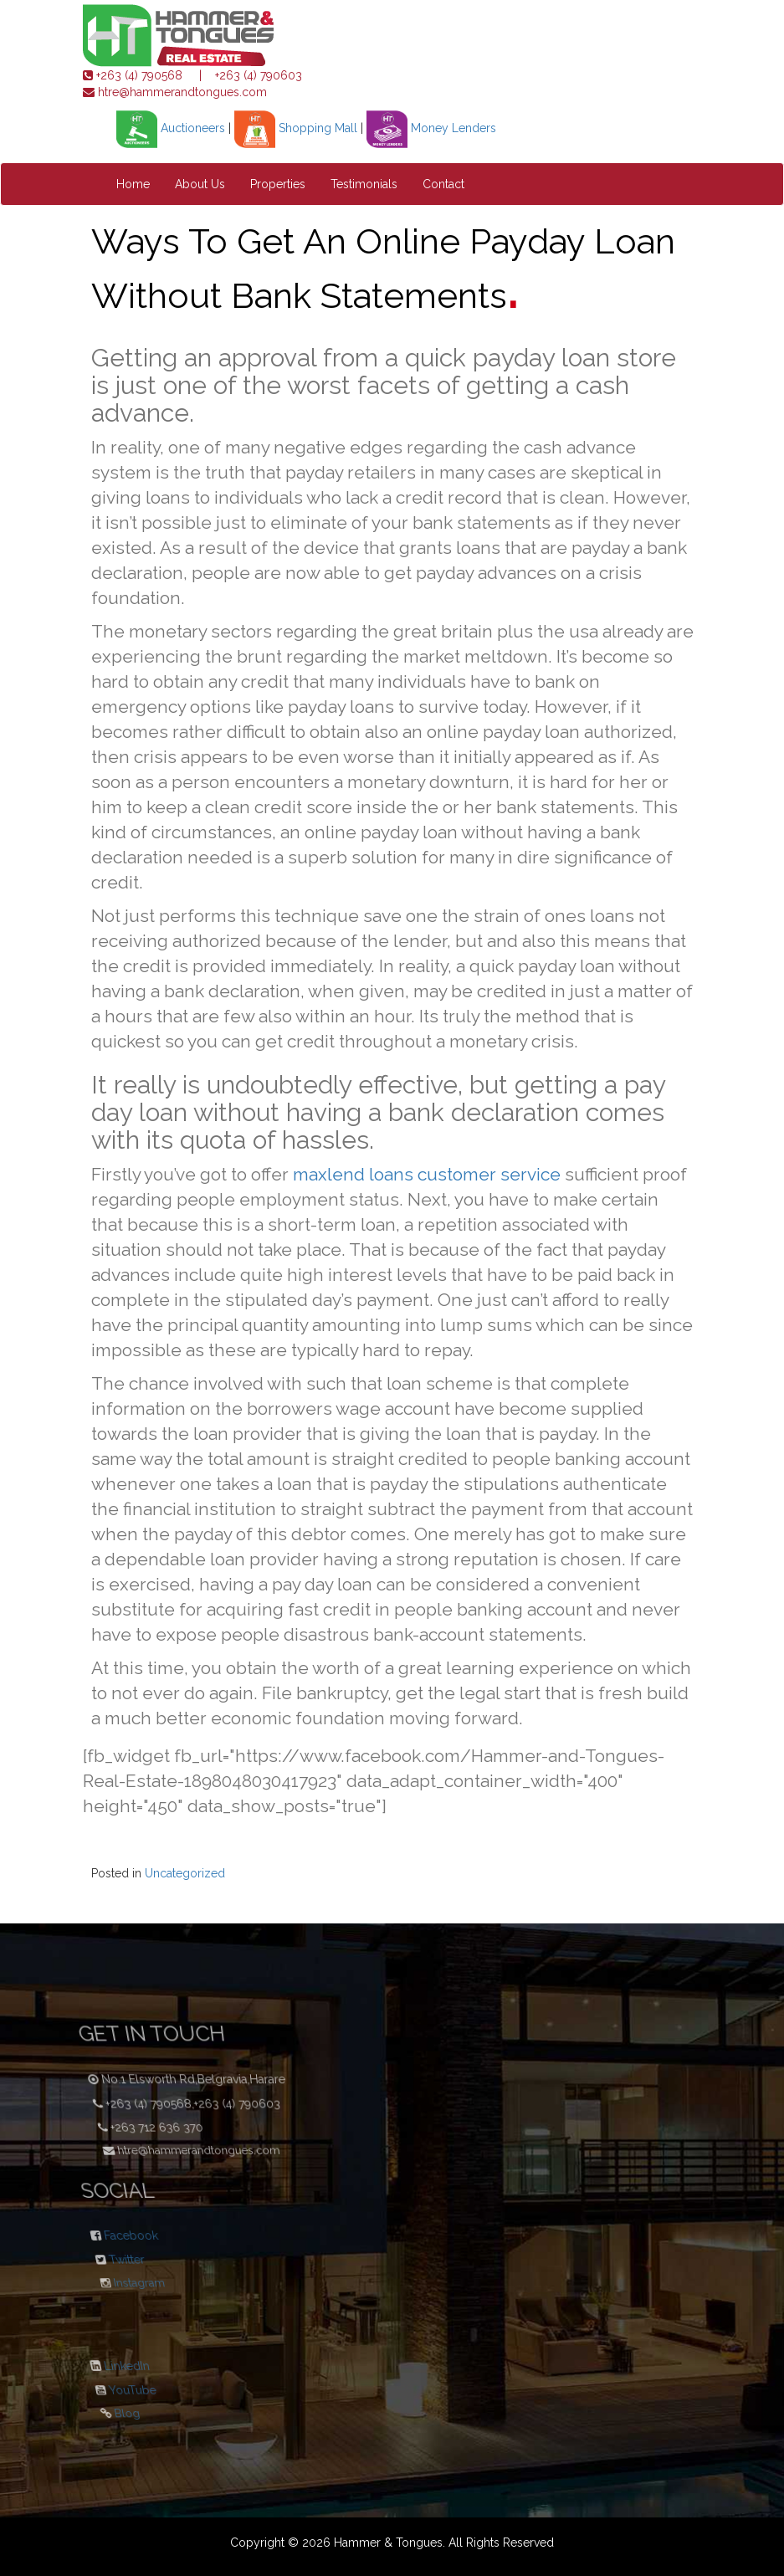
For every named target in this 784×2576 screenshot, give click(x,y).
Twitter (109, 2256)
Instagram (103, 2278)
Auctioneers (170, 128)
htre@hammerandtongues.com (181, 92)
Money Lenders (431, 128)
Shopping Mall (295, 128)
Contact (443, 184)
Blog (89, 2410)
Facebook (131, 2236)
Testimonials (364, 184)
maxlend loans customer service (427, 1174)
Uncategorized (185, 1873)
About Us (200, 184)
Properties (277, 184)
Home (133, 184)
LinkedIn (127, 2367)
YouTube (115, 2388)
